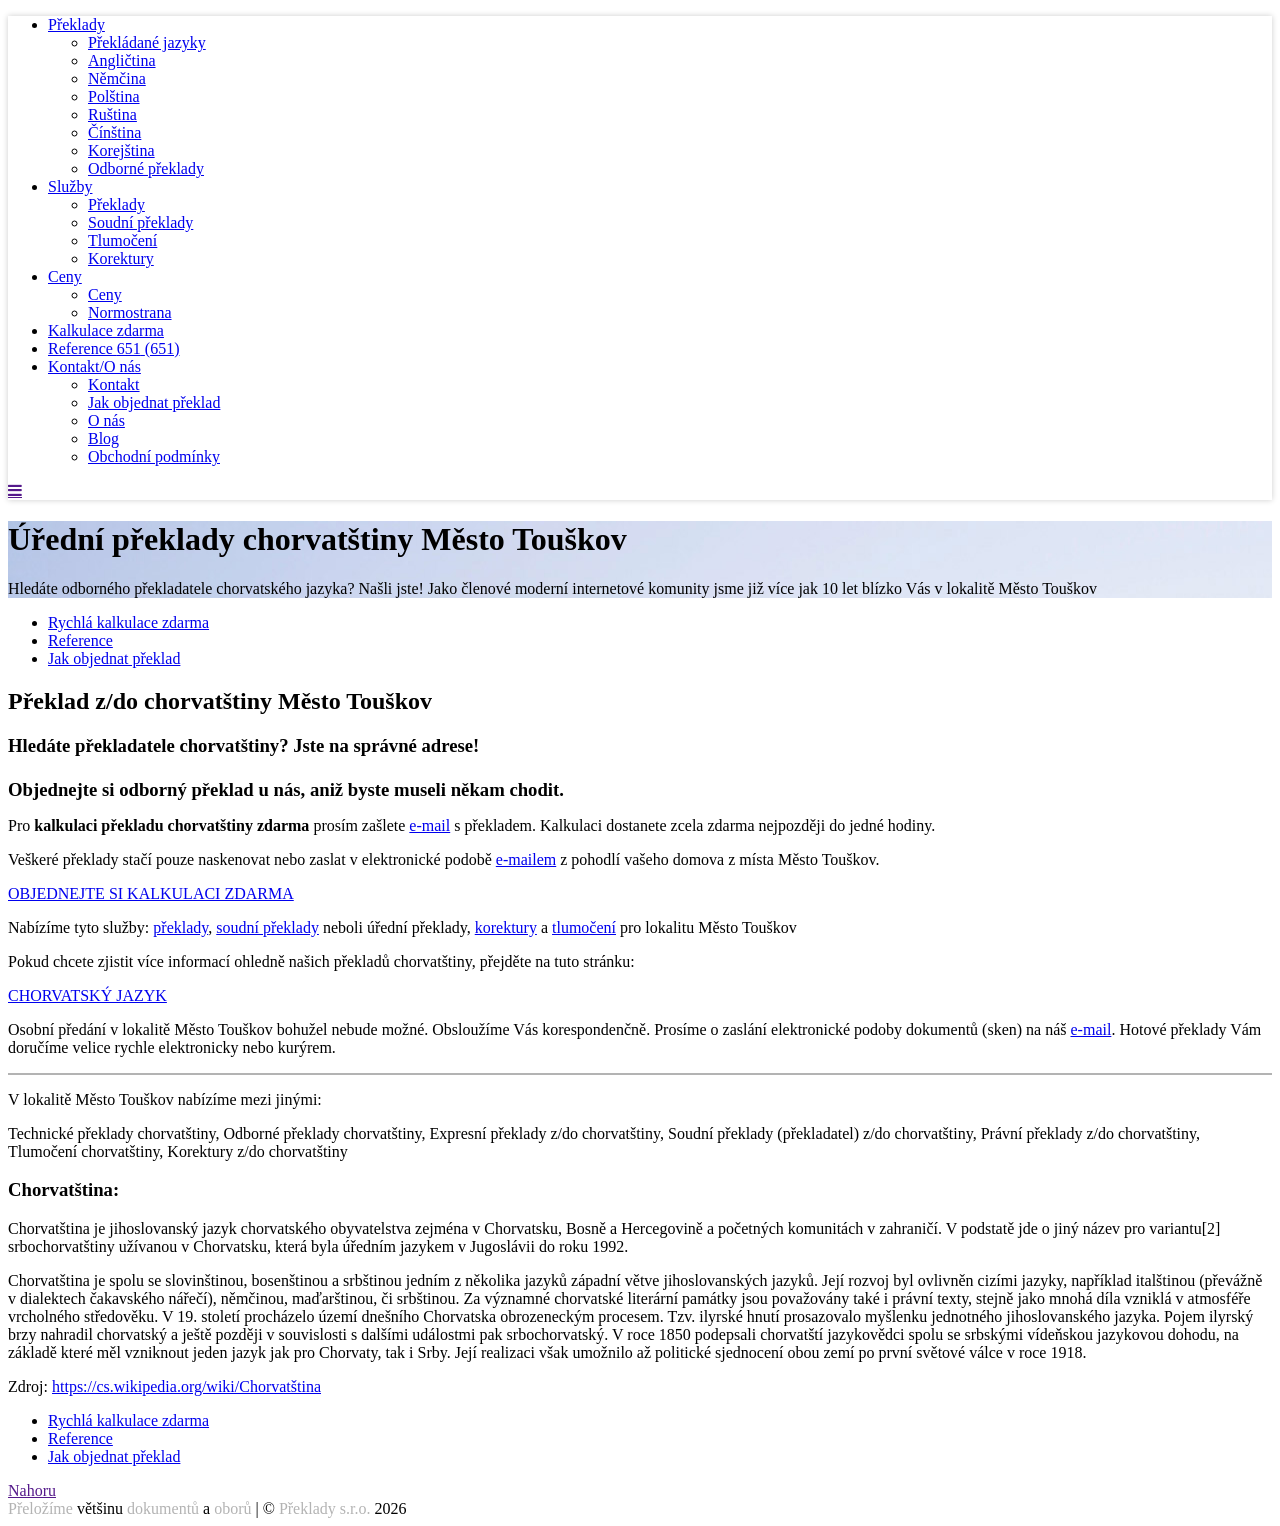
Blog (103, 438)
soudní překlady (267, 927)
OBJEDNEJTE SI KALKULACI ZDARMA (151, 893)
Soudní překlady (140, 222)
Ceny (65, 276)
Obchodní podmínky (154, 456)
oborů (232, 1508)
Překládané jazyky (147, 42)
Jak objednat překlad (154, 402)
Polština (114, 96)
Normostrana (130, 312)
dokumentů (163, 1508)
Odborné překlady (146, 168)
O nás (106, 420)
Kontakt (114, 384)
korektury (506, 927)
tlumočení (584, 927)
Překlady (76, 24)
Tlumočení (122, 240)
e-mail (429, 825)
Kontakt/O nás (94, 366)
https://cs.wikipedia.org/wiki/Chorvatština (186, 1386)
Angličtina (122, 60)
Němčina (117, 78)
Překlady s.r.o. (325, 1508)
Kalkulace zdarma (106, 330)
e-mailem (526, 859)
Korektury (121, 258)
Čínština (114, 132)
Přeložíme (40, 1508)
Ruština (112, 114)
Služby (70, 186)
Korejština (121, 150)
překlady (180, 927)
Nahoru (32, 1490)
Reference (114, 348)
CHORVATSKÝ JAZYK (87, 995)
